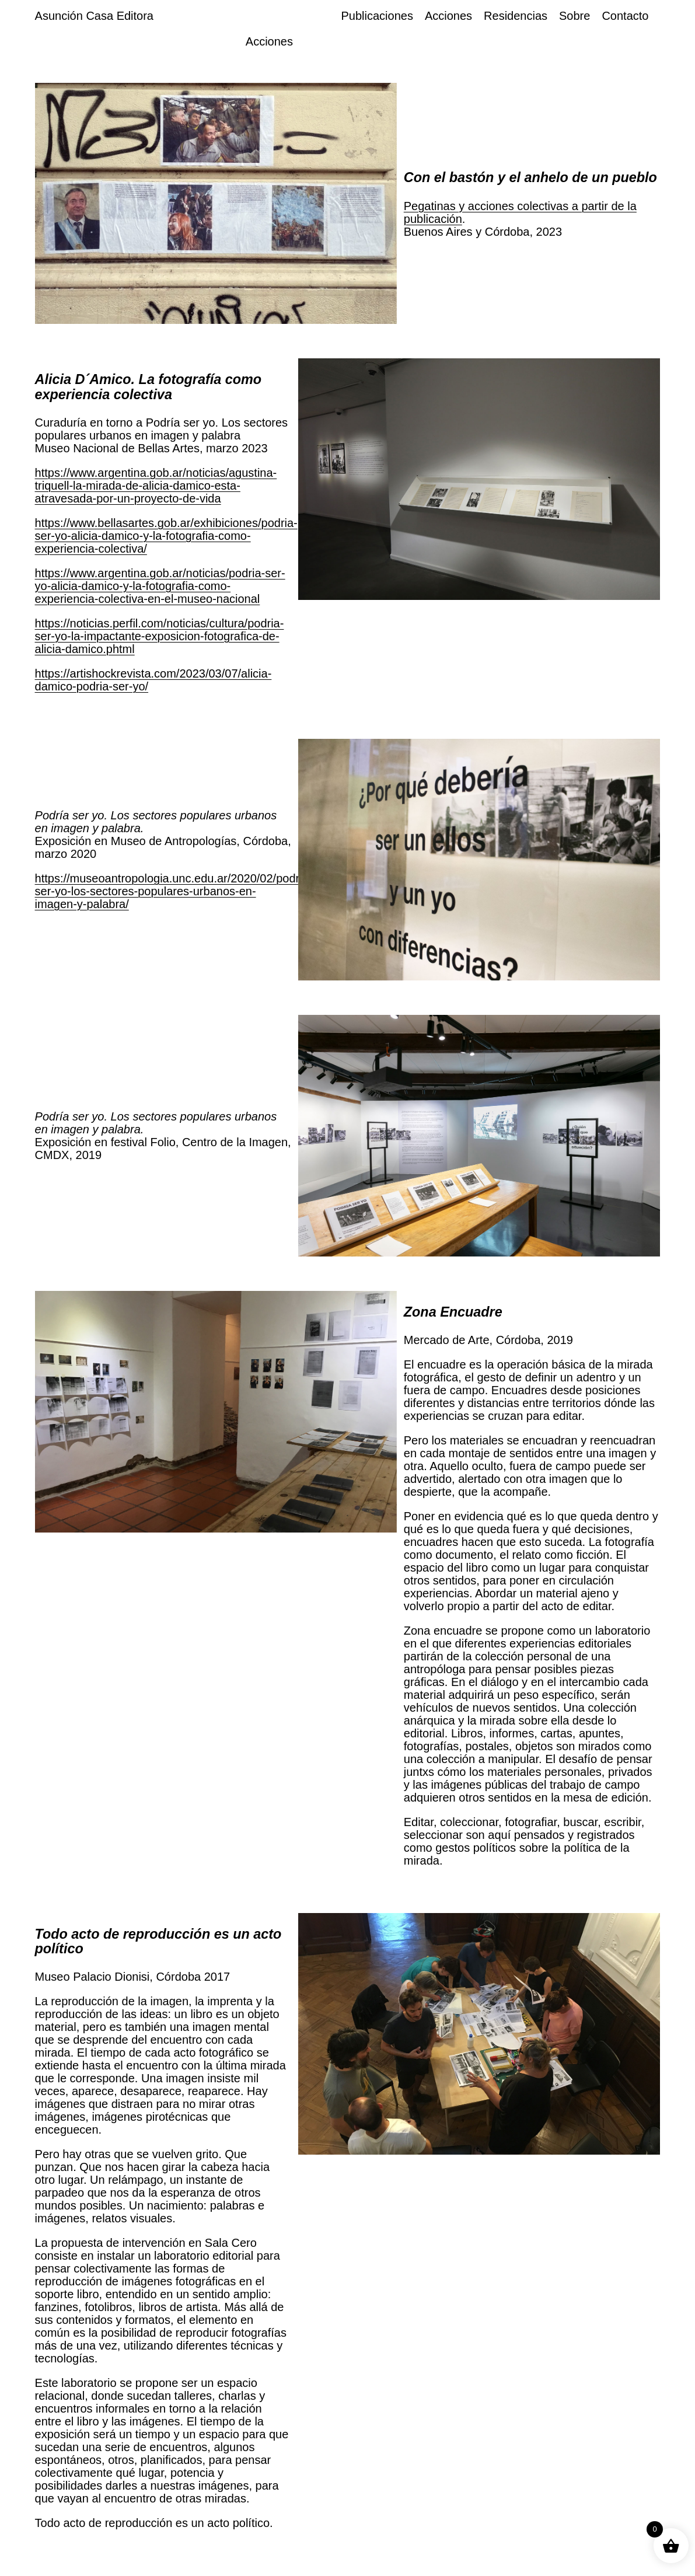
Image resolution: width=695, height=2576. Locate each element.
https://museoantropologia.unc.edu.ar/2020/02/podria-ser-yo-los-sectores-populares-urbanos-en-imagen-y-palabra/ (174, 891)
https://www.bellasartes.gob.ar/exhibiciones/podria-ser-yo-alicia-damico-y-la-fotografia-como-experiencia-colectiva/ (166, 535)
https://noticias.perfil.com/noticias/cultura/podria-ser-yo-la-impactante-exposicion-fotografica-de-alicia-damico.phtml (159, 636)
